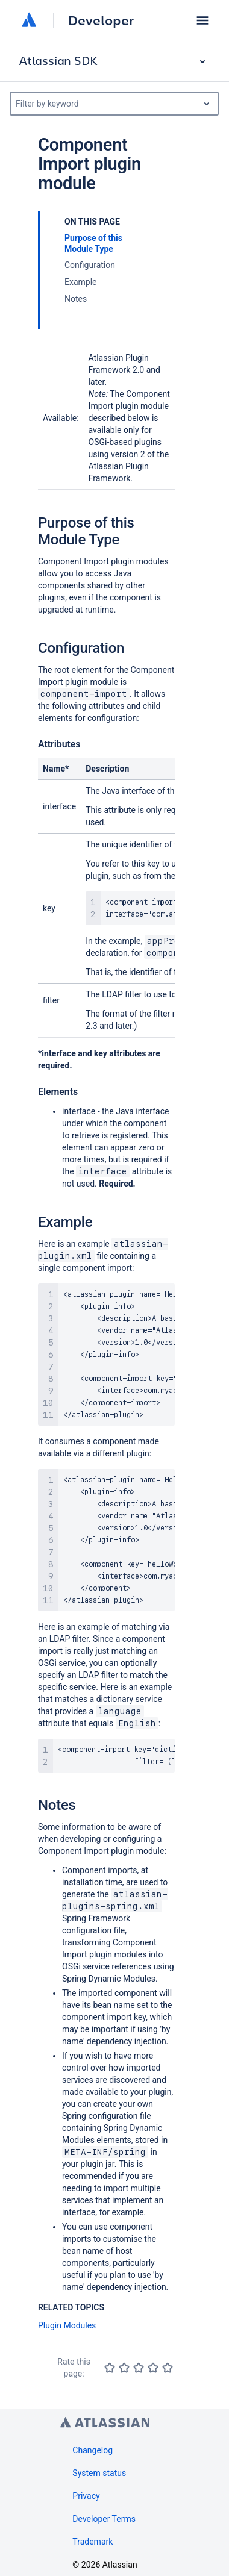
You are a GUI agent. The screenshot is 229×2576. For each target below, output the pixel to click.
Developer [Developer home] (101, 20)
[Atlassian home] (29, 20)
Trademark (92, 2541)
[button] (202, 20)
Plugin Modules (67, 2325)
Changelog (92, 2450)
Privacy (85, 2496)
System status (99, 2473)
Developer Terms (104, 2519)
